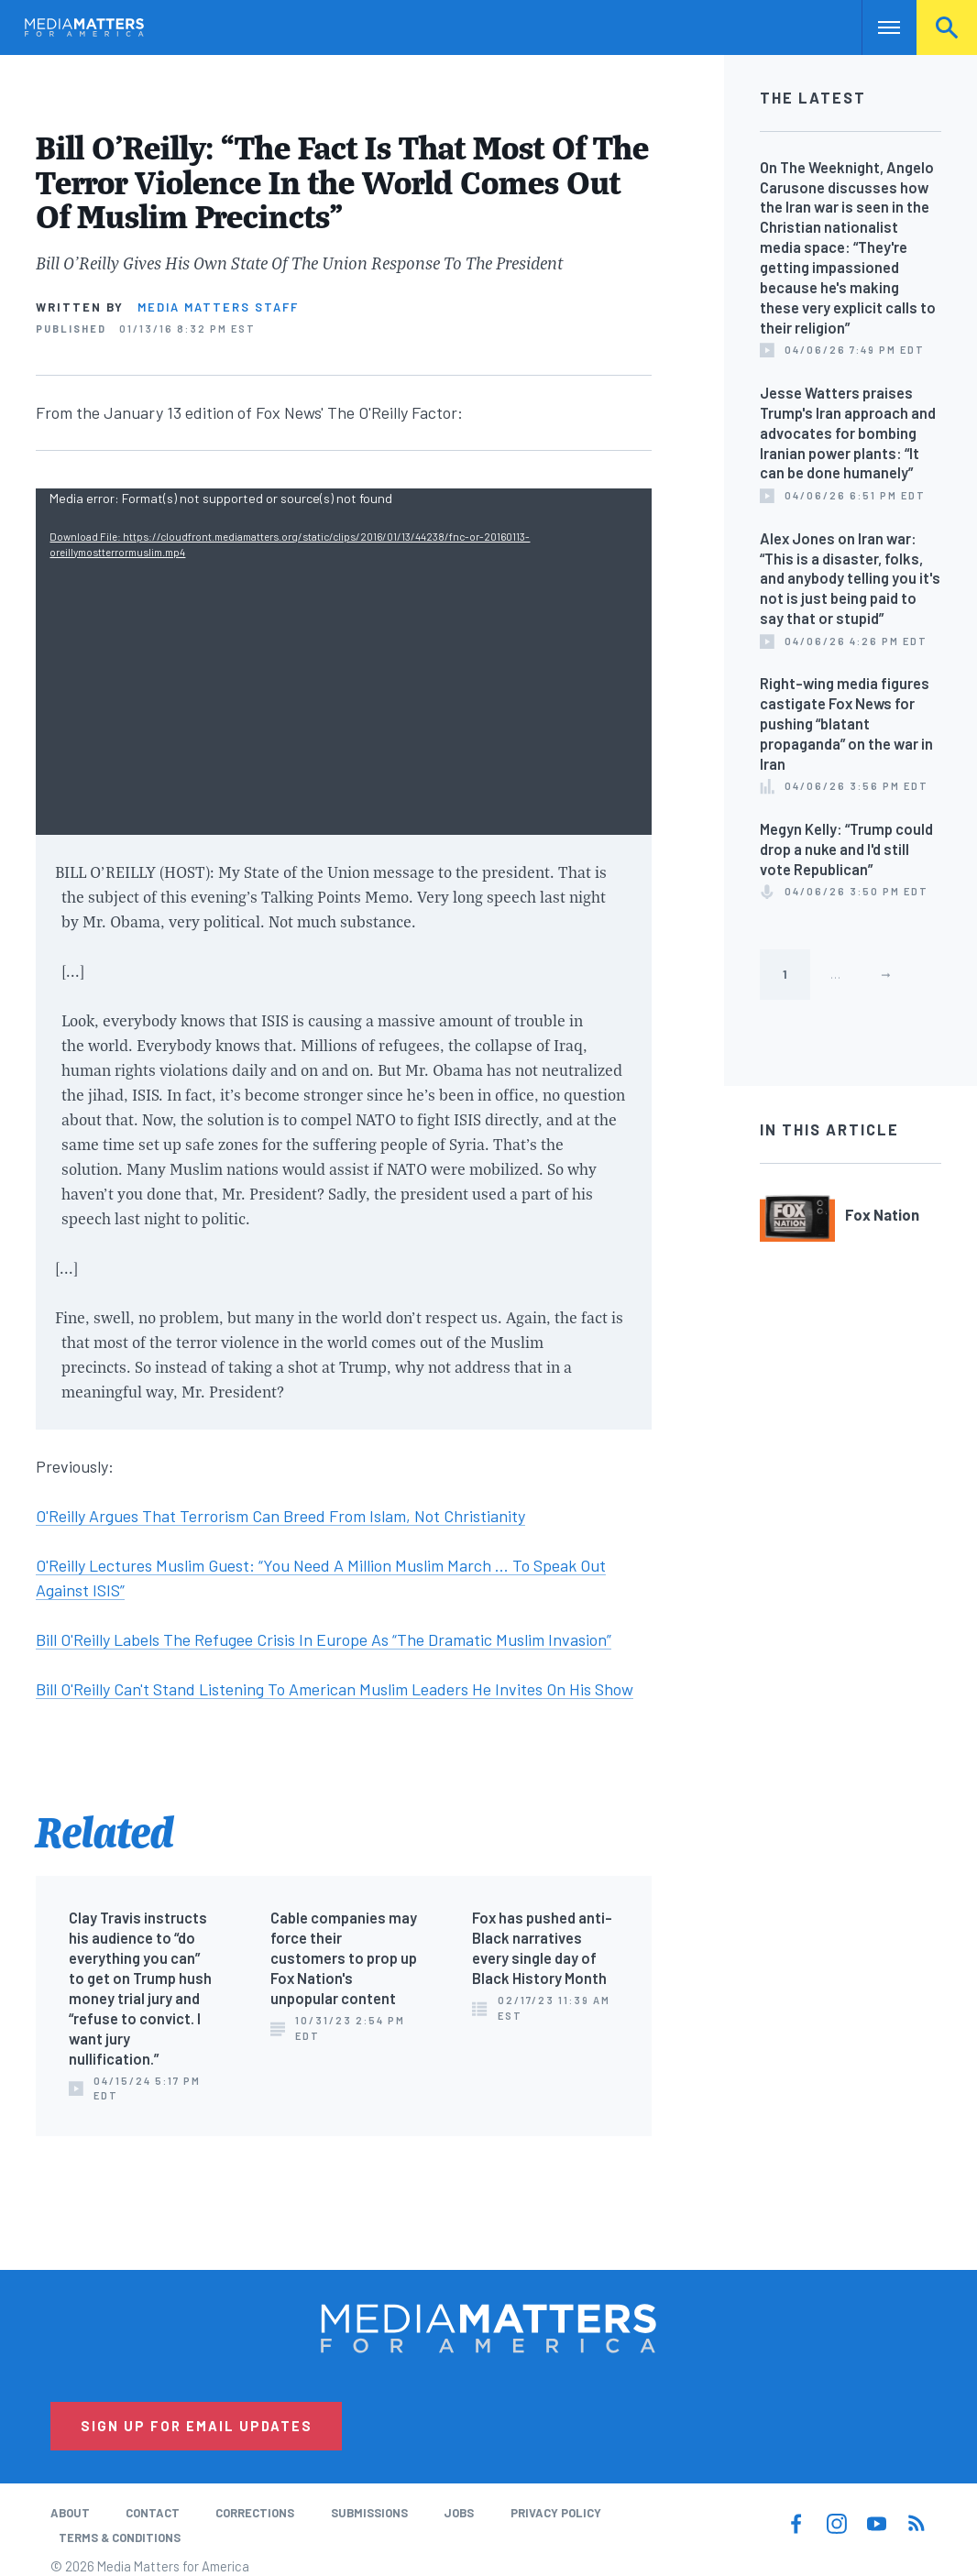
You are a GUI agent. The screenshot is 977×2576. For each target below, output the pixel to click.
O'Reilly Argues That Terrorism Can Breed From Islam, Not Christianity (280, 1516)
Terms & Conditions (120, 2537)
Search (947, 27)
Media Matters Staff (218, 307)
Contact (153, 2512)
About (70, 2512)
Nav (877, 27)
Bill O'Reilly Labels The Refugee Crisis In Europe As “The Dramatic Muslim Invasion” (323, 1639)
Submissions (369, 2512)
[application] (343, 661)
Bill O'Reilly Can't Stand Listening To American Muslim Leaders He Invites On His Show (334, 1689)
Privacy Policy (555, 2512)
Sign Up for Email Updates (197, 2425)
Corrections (254, 2512)
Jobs (459, 2512)
